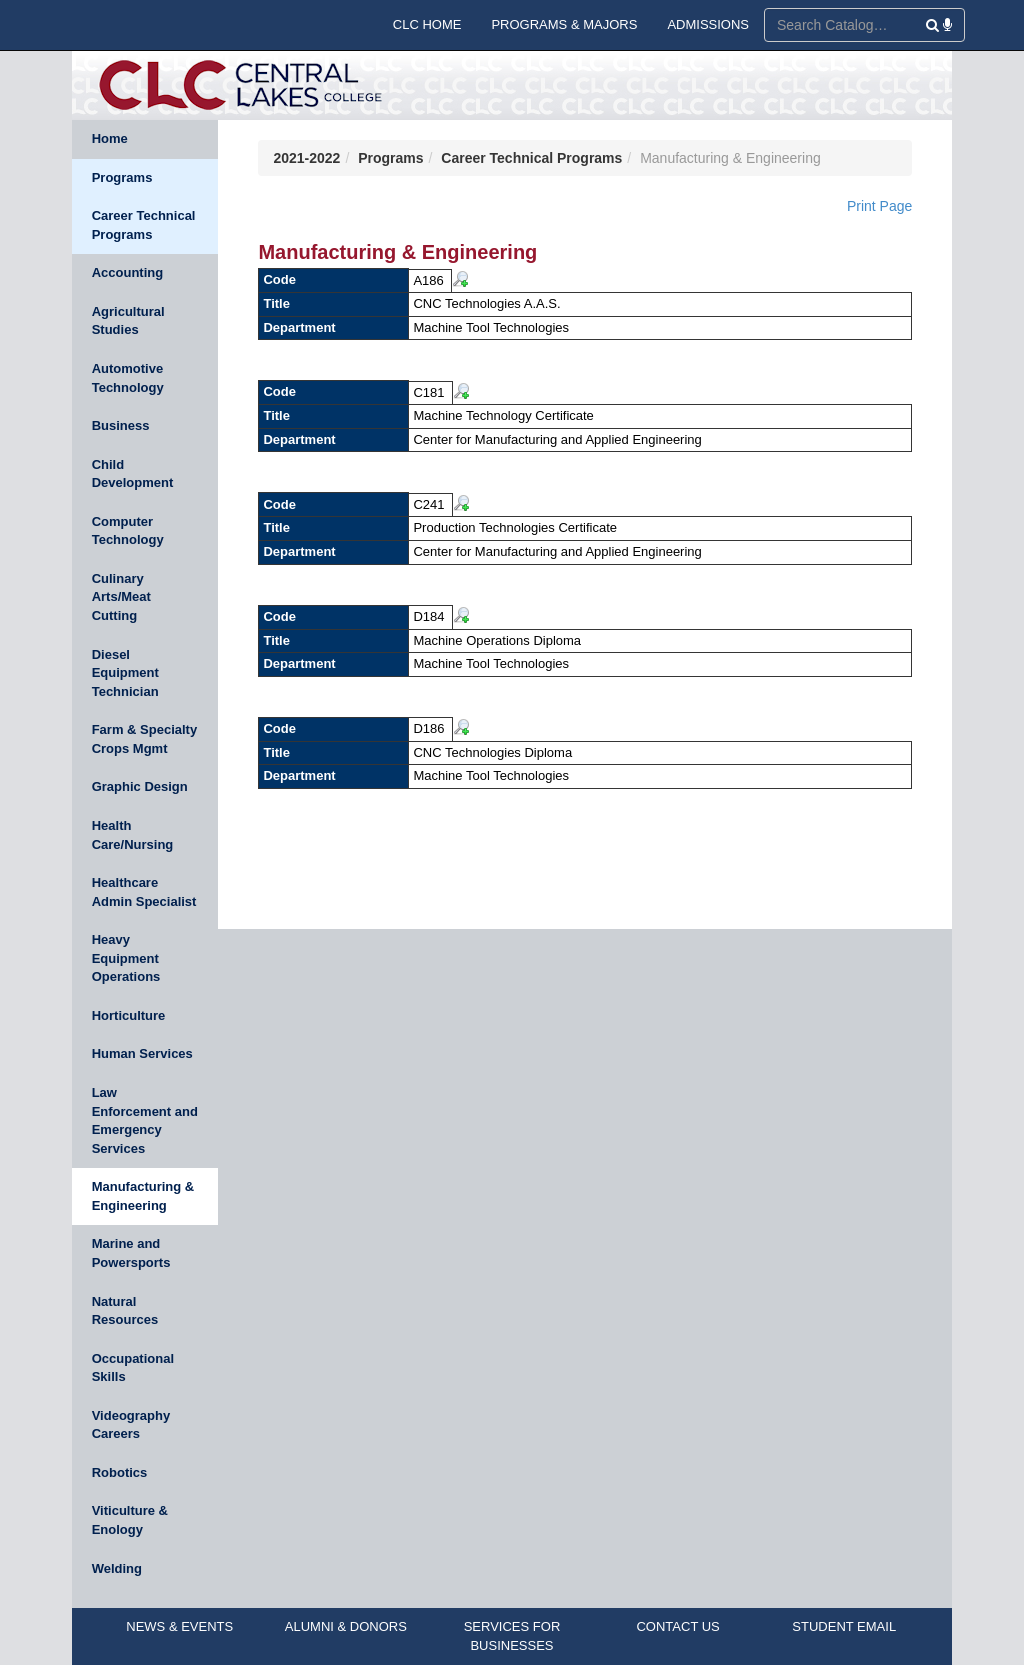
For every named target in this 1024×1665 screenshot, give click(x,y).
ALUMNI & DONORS (346, 1626)
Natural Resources (125, 1311)
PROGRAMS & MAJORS (564, 24)
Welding (117, 1568)
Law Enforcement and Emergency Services (145, 1120)
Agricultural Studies (128, 321)
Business (121, 425)
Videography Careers (131, 1425)
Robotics (120, 1472)
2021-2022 (306, 158)
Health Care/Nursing (133, 835)
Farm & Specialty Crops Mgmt (145, 739)
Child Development (133, 474)
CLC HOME (427, 24)
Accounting (128, 272)
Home (110, 138)
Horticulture (129, 1015)
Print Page (879, 206)
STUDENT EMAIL (844, 1626)
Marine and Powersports (131, 1253)
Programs (122, 177)
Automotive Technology (128, 378)
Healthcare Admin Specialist (144, 892)
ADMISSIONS (708, 24)
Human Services (142, 1053)
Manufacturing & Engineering (143, 1196)
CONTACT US (677, 1626)
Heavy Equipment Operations (126, 958)
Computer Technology (128, 531)
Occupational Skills (133, 1368)
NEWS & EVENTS (179, 1626)
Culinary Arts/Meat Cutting (121, 597)
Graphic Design (140, 786)
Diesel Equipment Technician (125, 673)
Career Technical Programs (144, 225)
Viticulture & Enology (130, 1520)
